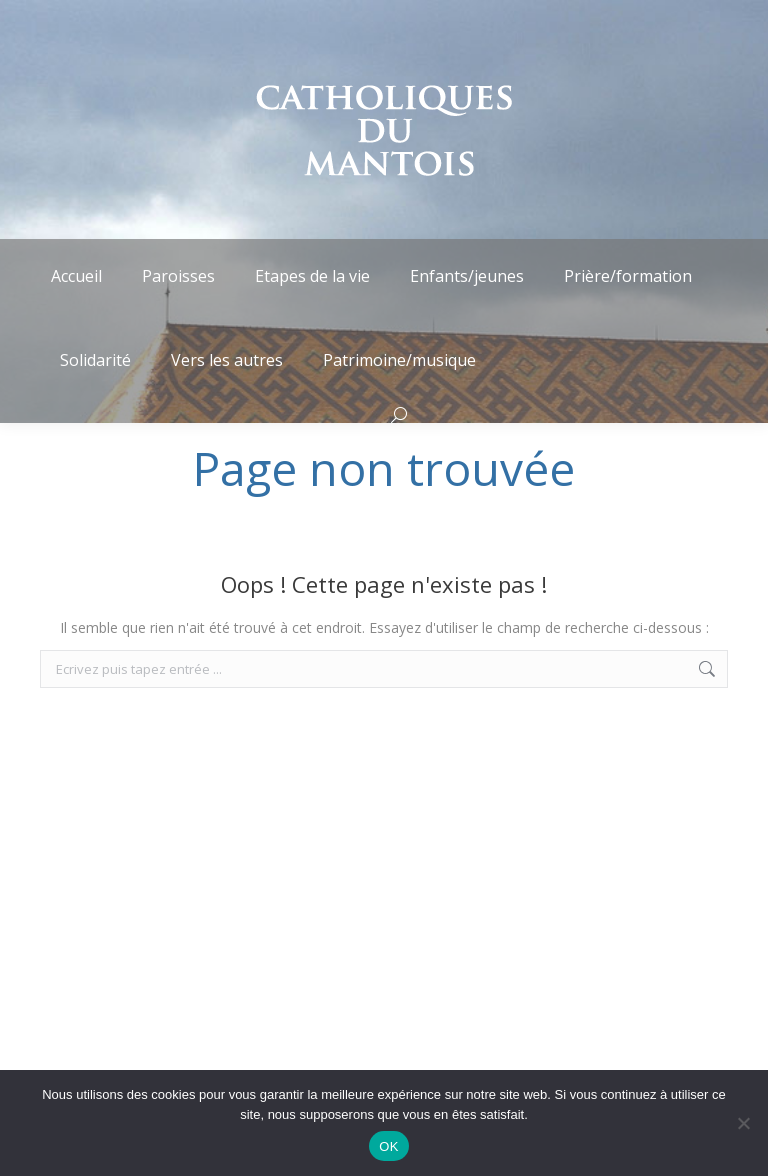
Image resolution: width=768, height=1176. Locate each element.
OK (388, 1146)
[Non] (743, 1123)
